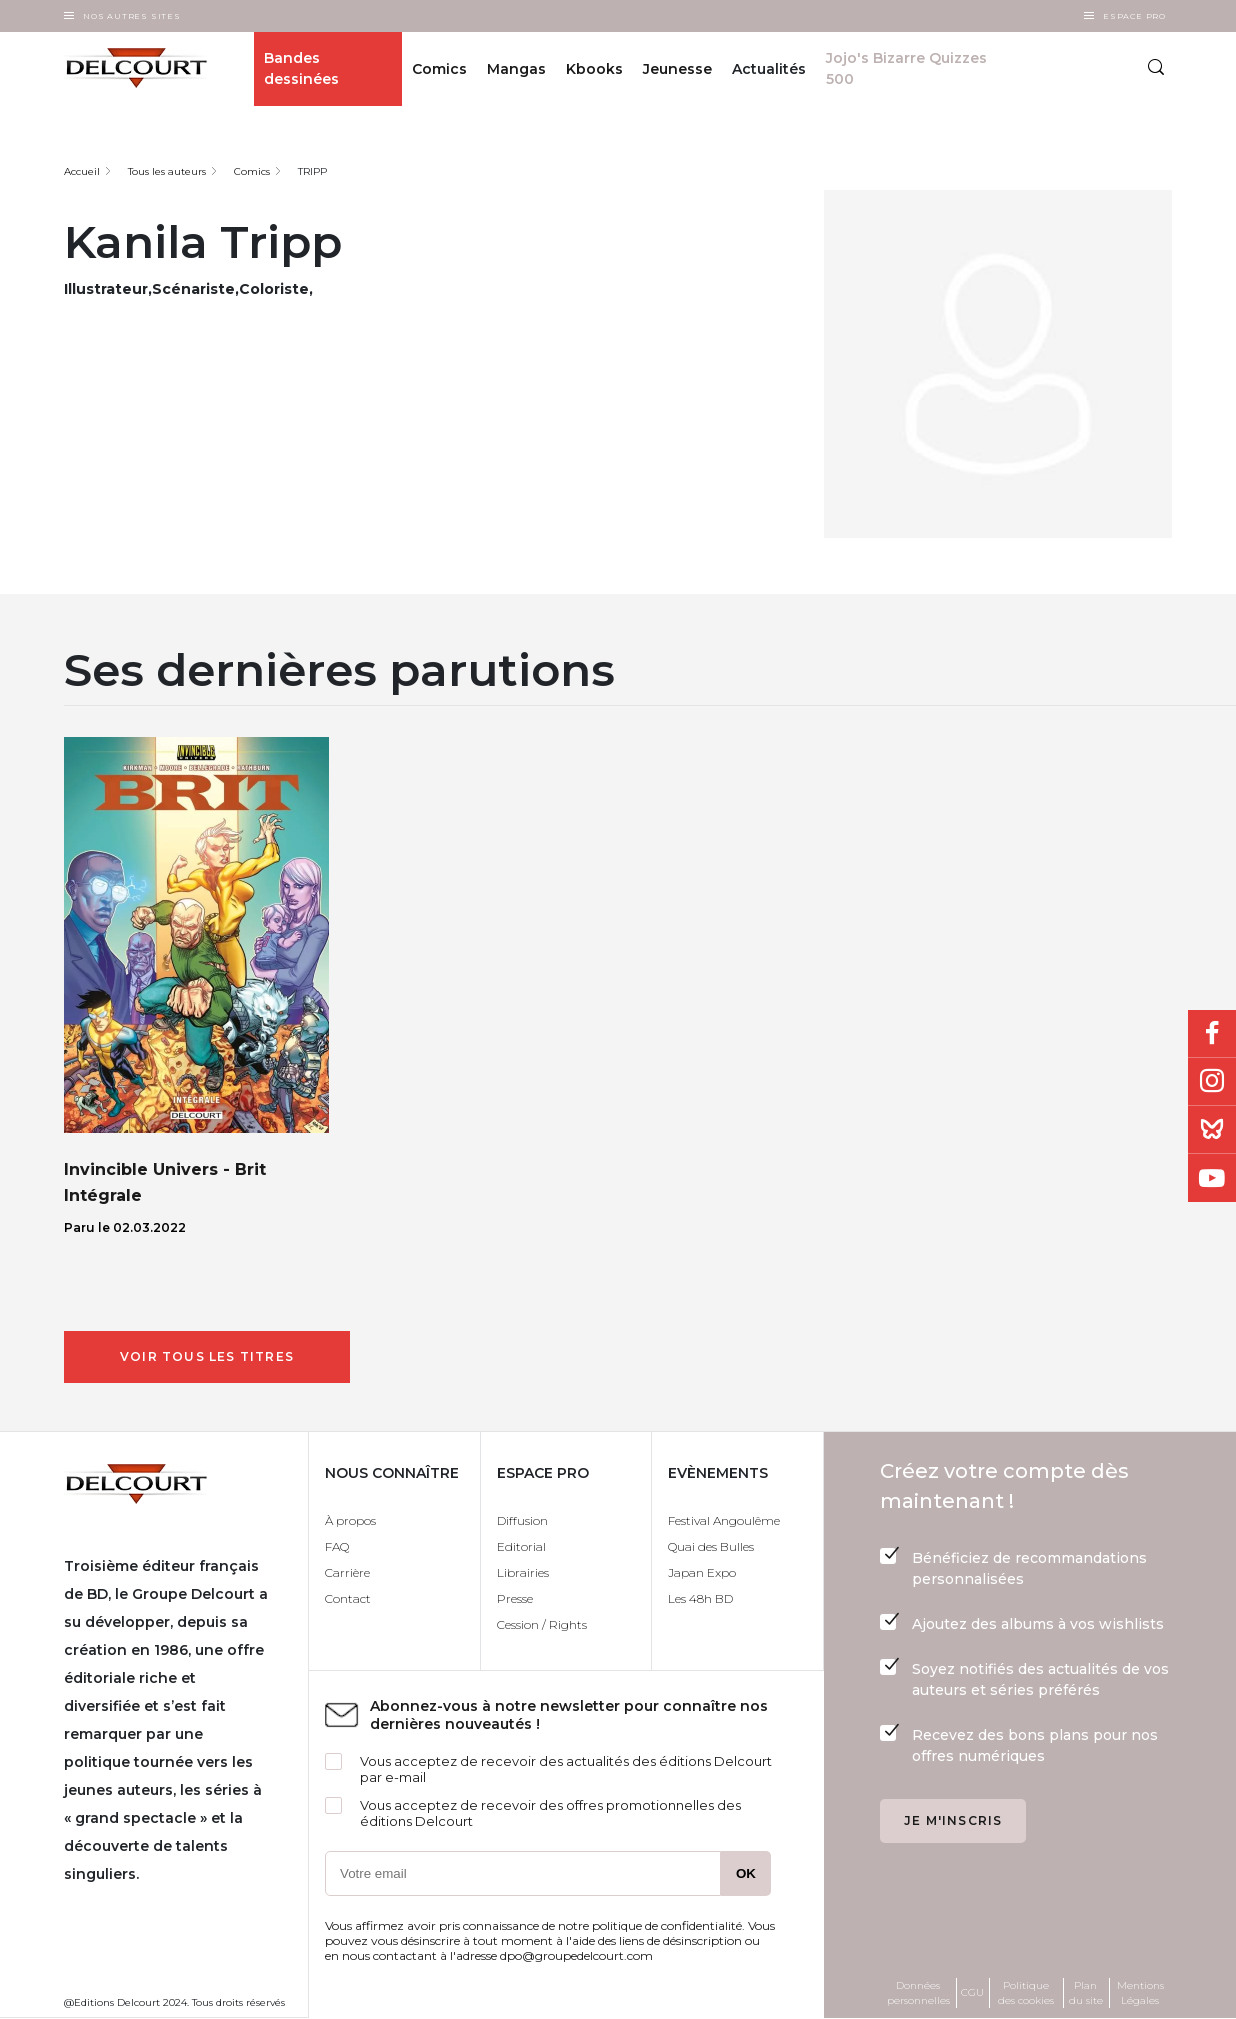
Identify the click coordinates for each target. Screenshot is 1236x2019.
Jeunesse (677, 69)
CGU (972, 1992)
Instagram (1212, 1082)
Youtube (1212, 1178)
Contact (348, 1598)
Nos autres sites (132, 16)
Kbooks (594, 69)
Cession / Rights (542, 1624)
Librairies (523, 1572)
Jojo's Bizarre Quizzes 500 (906, 68)
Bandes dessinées (301, 68)
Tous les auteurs (167, 171)
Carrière (347, 1572)
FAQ (337, 1546)
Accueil (82, 171)
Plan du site (1086, 1993)
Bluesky (1212, 1130)
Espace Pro (1134, 16)
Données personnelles (918, 1993)
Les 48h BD (700, 1598)
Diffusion (522, 1520)
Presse (515, 1598)
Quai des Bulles (711, 1546)
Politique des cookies (1026, 1993)
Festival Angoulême (724, 1520)
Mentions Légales (1140, 1993)
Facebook (1212, 1034)
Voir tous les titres (207, 1356)
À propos (350, 1520)
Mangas (516, 69)
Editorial (521, 1546)
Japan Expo (702, 1572)
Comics (439, 69)
